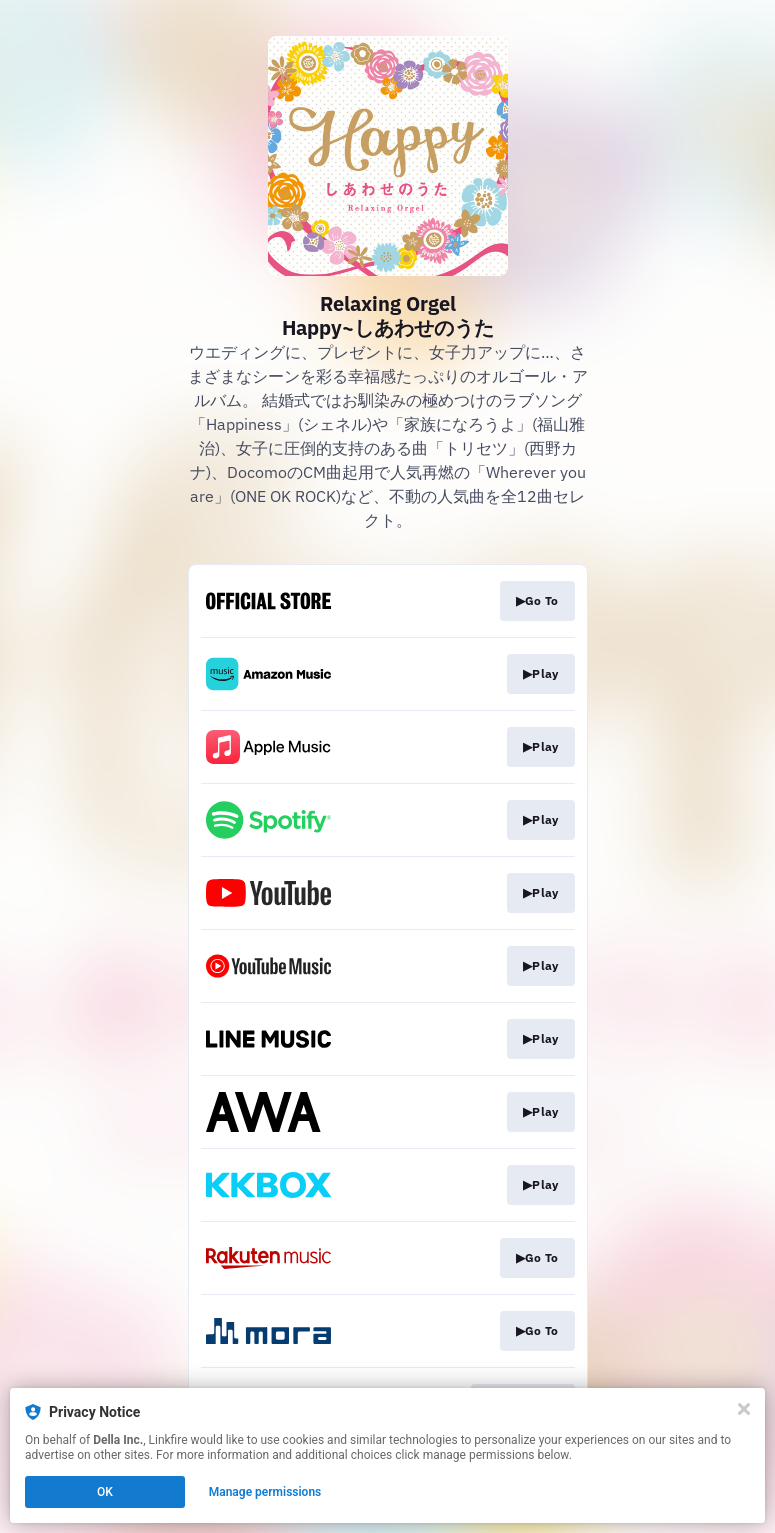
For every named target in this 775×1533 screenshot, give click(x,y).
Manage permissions (265, 1492)
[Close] (744, 1409)
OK (105, 1492)
